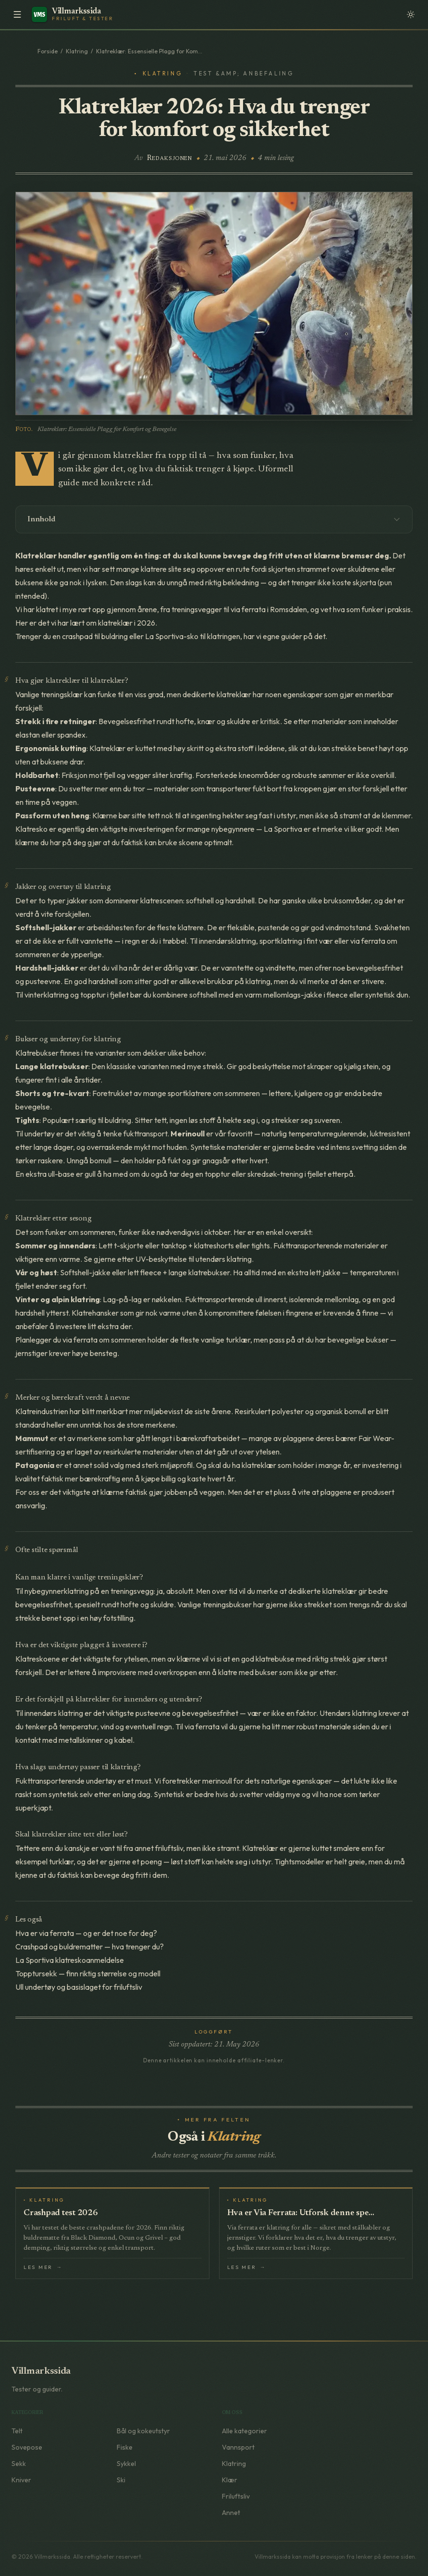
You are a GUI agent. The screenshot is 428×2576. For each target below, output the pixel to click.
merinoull (217, 1781)
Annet (231, 2512)
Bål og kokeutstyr (143, 2431)
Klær (229, 2480)
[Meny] (17, 14)
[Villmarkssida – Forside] (74, 14)
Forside (47, 51)
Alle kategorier (244, 2431)
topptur (93, 994)
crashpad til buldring (95, 636)
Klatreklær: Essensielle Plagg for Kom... (149, 51)
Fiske (125, 2447)
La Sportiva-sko (171, 636)
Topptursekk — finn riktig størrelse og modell (87, 1973)
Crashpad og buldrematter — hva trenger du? (89, 1946)
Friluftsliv (236, 2496)
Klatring (77, 51)
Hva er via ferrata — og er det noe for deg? (86, 1933)
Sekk (19, 2463)
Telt (17, 2431)
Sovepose (27, 2447)
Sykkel (126, 2463)
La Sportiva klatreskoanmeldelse (69, 1960)
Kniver (21, 2480)
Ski (121, 2480)
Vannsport (238, 2447)
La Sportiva (283, 829)
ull (259, 1299)
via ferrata (248, 609)
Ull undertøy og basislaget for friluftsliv (78, 1987)
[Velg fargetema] (410, 14)
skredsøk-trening (275, 1174)
